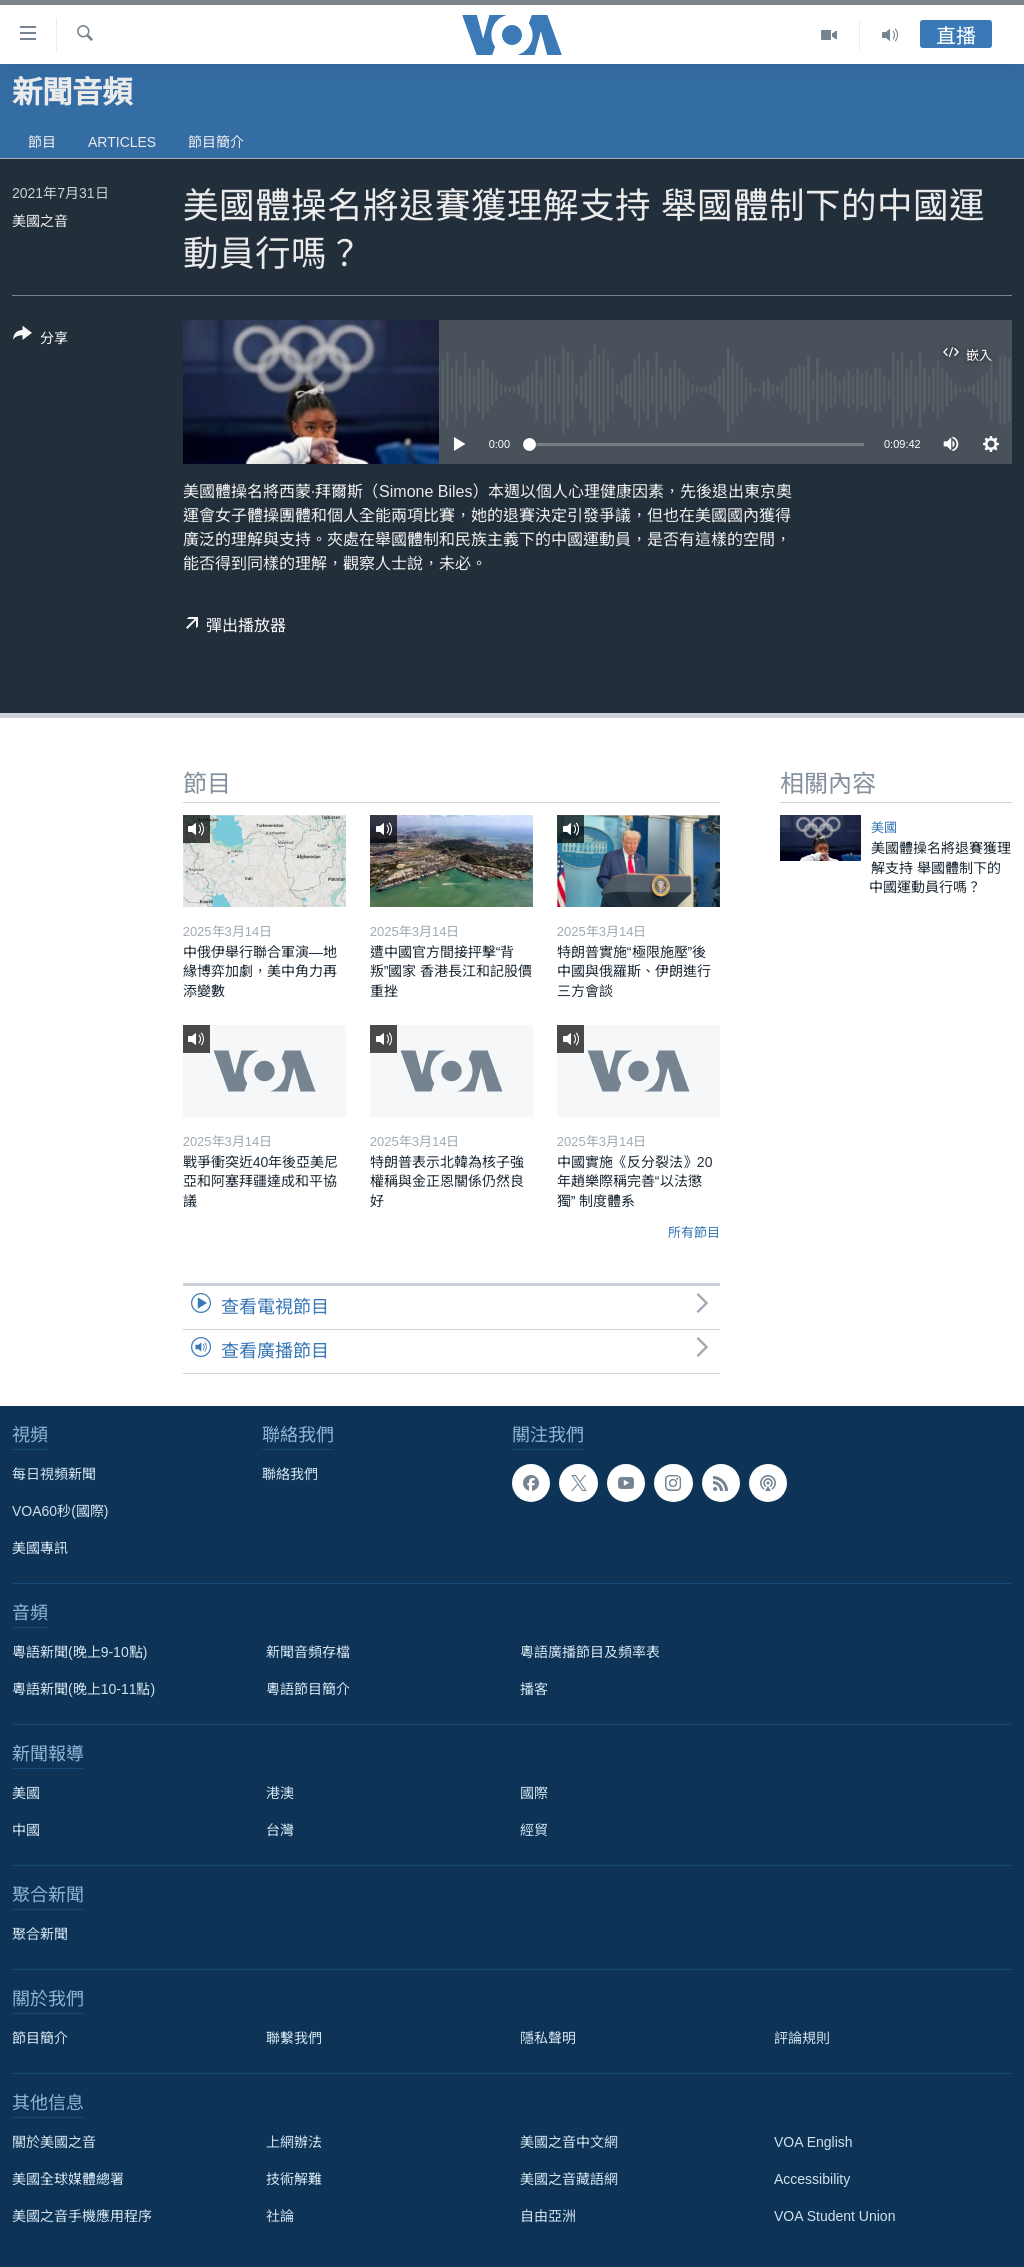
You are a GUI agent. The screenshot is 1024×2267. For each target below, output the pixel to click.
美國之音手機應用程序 (82, 2216)
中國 (26, 1830)
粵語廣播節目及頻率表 (590, 1652)
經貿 (534, 1830)
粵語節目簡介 (308, 1689)
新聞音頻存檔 (308, 1652)
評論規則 (802, 2038)
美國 (884, 827)
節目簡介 (216, 142)
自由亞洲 (548, 2216)
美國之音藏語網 (569, 2179)
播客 (534, 1689)
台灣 (280, 1830)
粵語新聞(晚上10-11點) (83, 1689)
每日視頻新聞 (54, 1474)
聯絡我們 (290, 1474)
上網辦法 (294, 2142)
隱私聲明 (548, 2038)
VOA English (813, 2142)
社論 (280, 2216)
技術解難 (294, 2179)
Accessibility (812, 2179)
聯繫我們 (294, 2038)
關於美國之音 (54, 2142)
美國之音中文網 (569, 2142)
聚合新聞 (40, 1934)
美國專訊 (40, 1548)
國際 (534, 1793)
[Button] (40, 340)
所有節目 (694, 1232)
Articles (122, 142)
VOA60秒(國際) (60, 1511)
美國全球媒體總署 (68, 2179)
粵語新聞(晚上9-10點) (79, 1652)
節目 (42, 142)
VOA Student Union (834, 2216)
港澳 (280, 1793)
